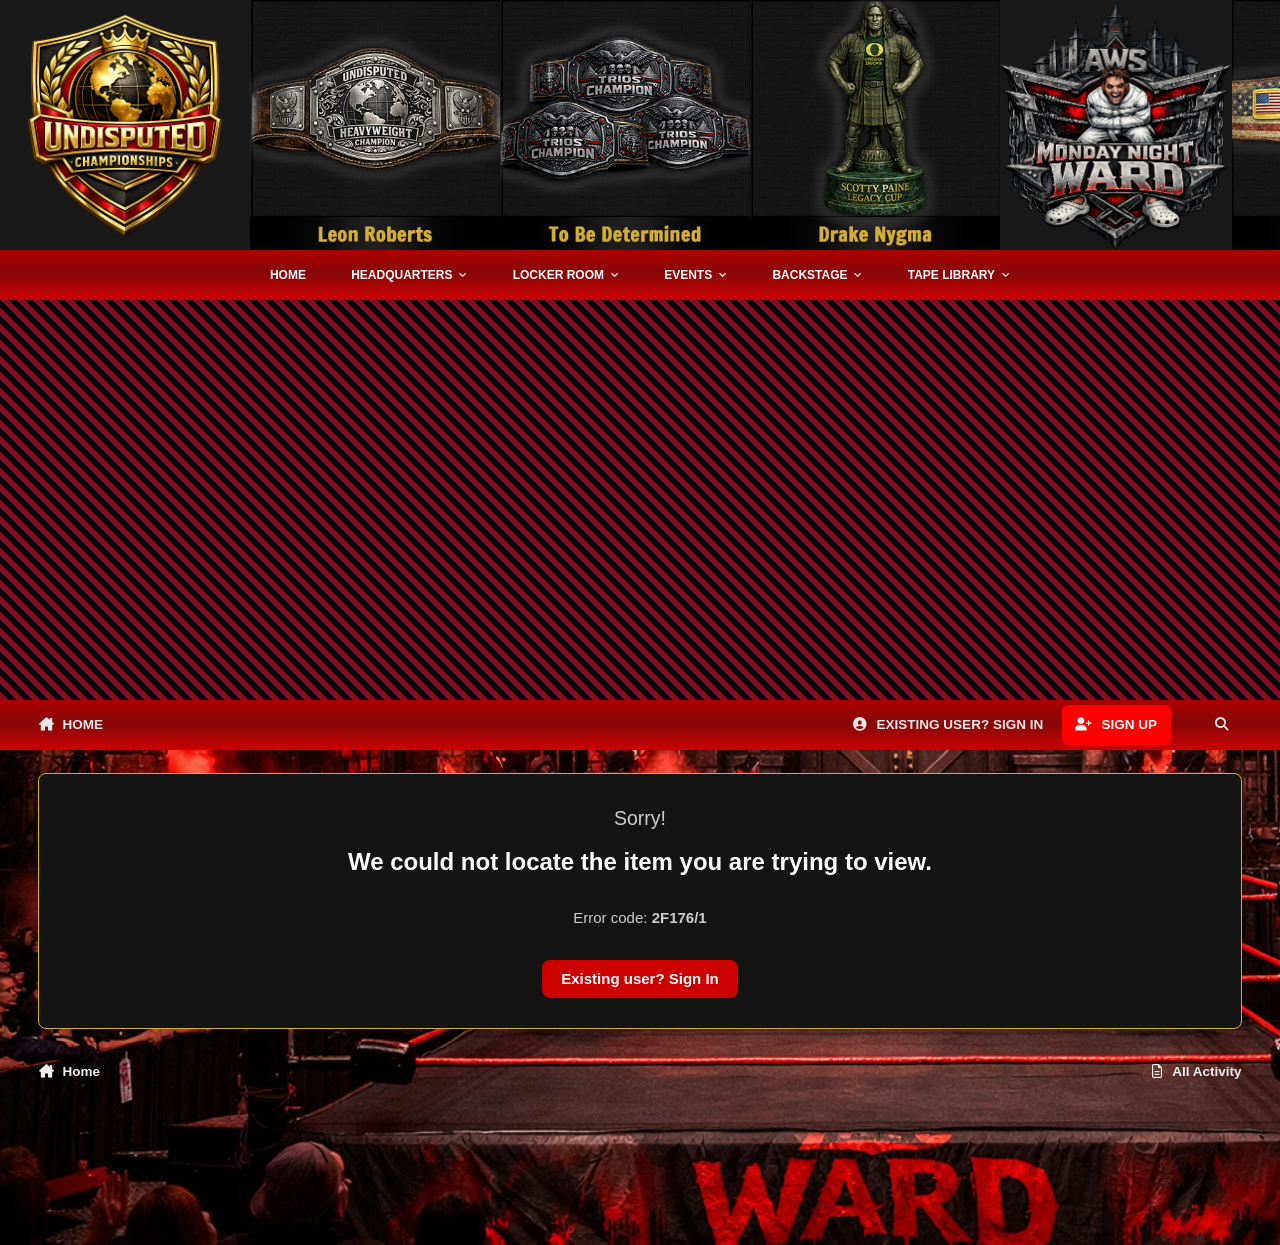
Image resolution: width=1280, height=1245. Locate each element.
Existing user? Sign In (640, 978)
